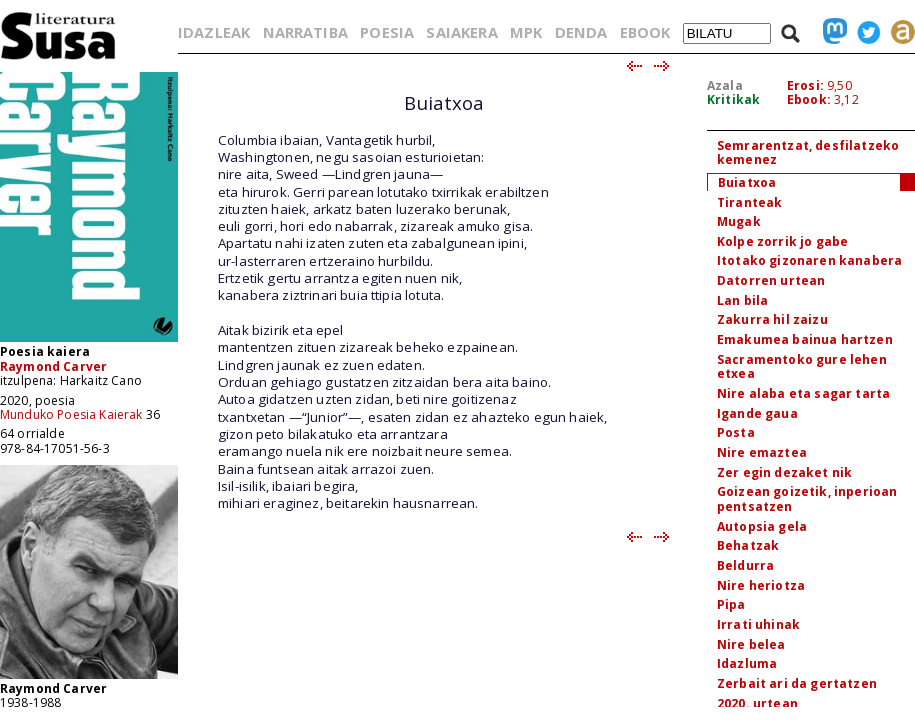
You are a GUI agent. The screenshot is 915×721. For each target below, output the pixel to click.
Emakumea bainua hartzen (805, 339)
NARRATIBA (305, 32)
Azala (725, 85)
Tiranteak (749, 202)
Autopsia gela (762, 526)
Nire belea (751, 644)
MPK (526, 32)
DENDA (581, 32)
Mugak (739, 221)
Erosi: (805, 85)
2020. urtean (757, 703)
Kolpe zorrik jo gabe (782, 241)
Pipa (731, 604)
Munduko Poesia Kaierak (71, 414)
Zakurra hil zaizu (772, 319)
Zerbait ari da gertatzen (797, 683)
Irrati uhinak (758, 624)
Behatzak (748, 545)
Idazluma (747, 663)
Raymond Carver (53, 366)
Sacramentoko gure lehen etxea (802, 367)
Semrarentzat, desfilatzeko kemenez (808, 153)
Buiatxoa (747, 182)
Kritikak (733, 99)
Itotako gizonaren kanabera (809, 260)
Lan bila (742, 300)
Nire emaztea (762, 452)
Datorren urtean (771, 280)
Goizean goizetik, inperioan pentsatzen (807, 499)
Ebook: (809, 99)
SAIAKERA (461, 32)
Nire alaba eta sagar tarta (803, 393)
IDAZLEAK (214, 32)
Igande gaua (757, 413)
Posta (736, 432)
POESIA (387, 32)
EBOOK (645, 32)
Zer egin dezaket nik (784, 472)
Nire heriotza (761, 585)
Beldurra (745, 565)
